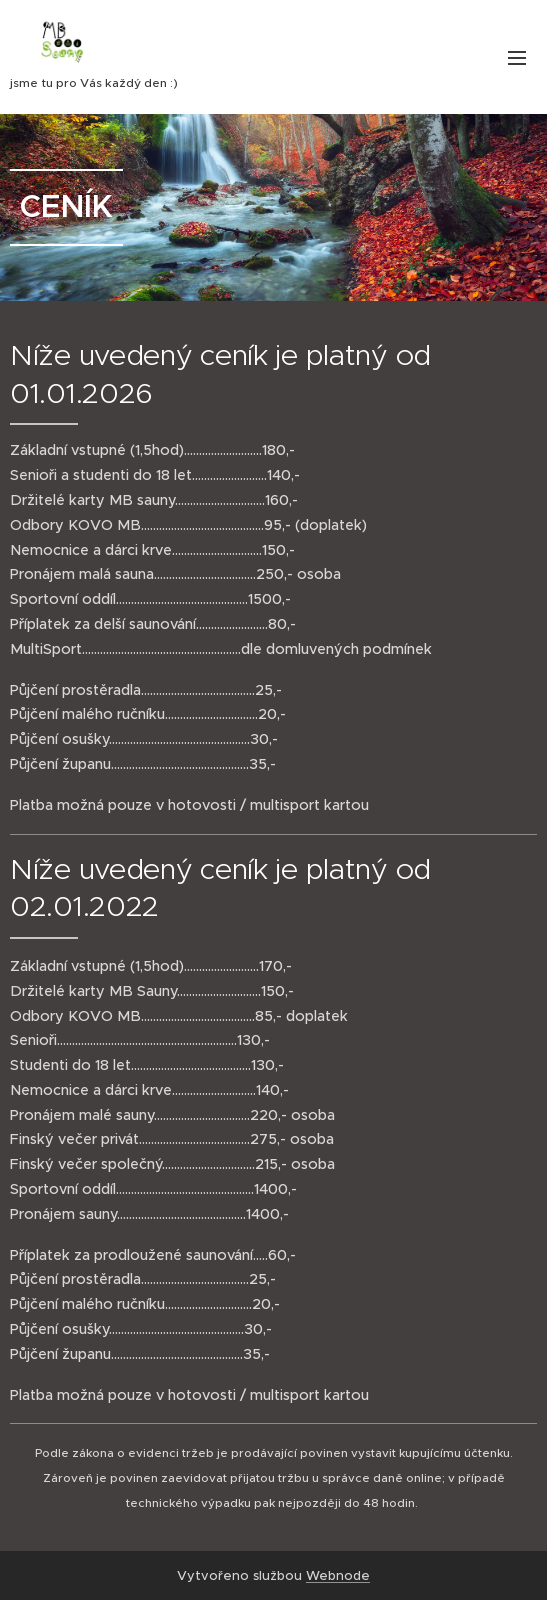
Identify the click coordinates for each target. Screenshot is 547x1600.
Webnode (338, 1575)
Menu (517, 58)
